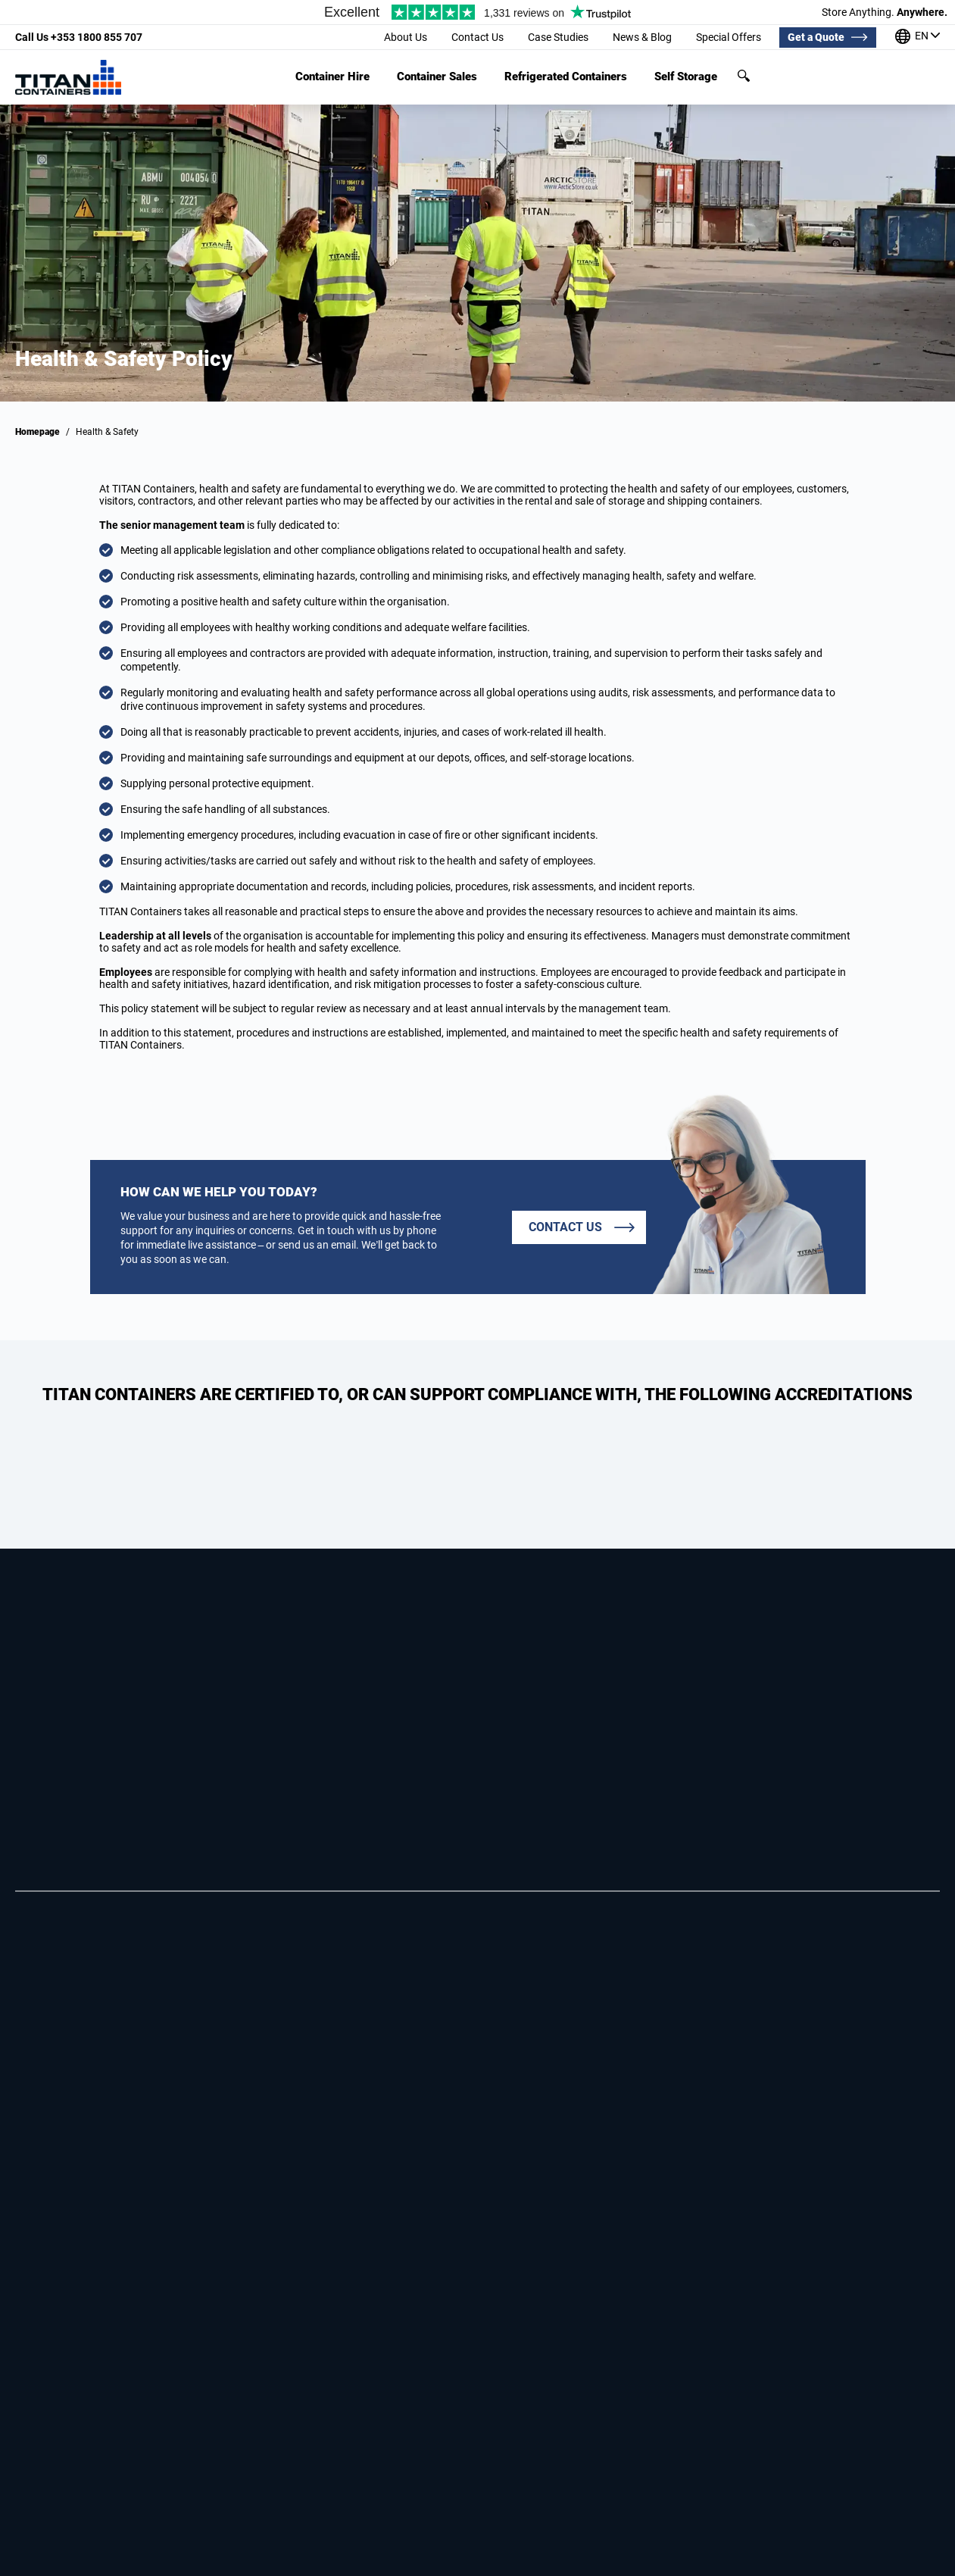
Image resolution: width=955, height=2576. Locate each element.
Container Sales (437, 76)
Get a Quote (816, 37)
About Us (405, 37)
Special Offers (728, 37)
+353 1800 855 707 (78, 37)
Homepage (37, 432)
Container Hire (332, 76)
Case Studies (558, 37)
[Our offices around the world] (917, 37)
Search (744, 76)
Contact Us (477, 37)
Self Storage (685, 76)
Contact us (565, 1227)
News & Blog (642, 37)
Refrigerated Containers (565, 76)
